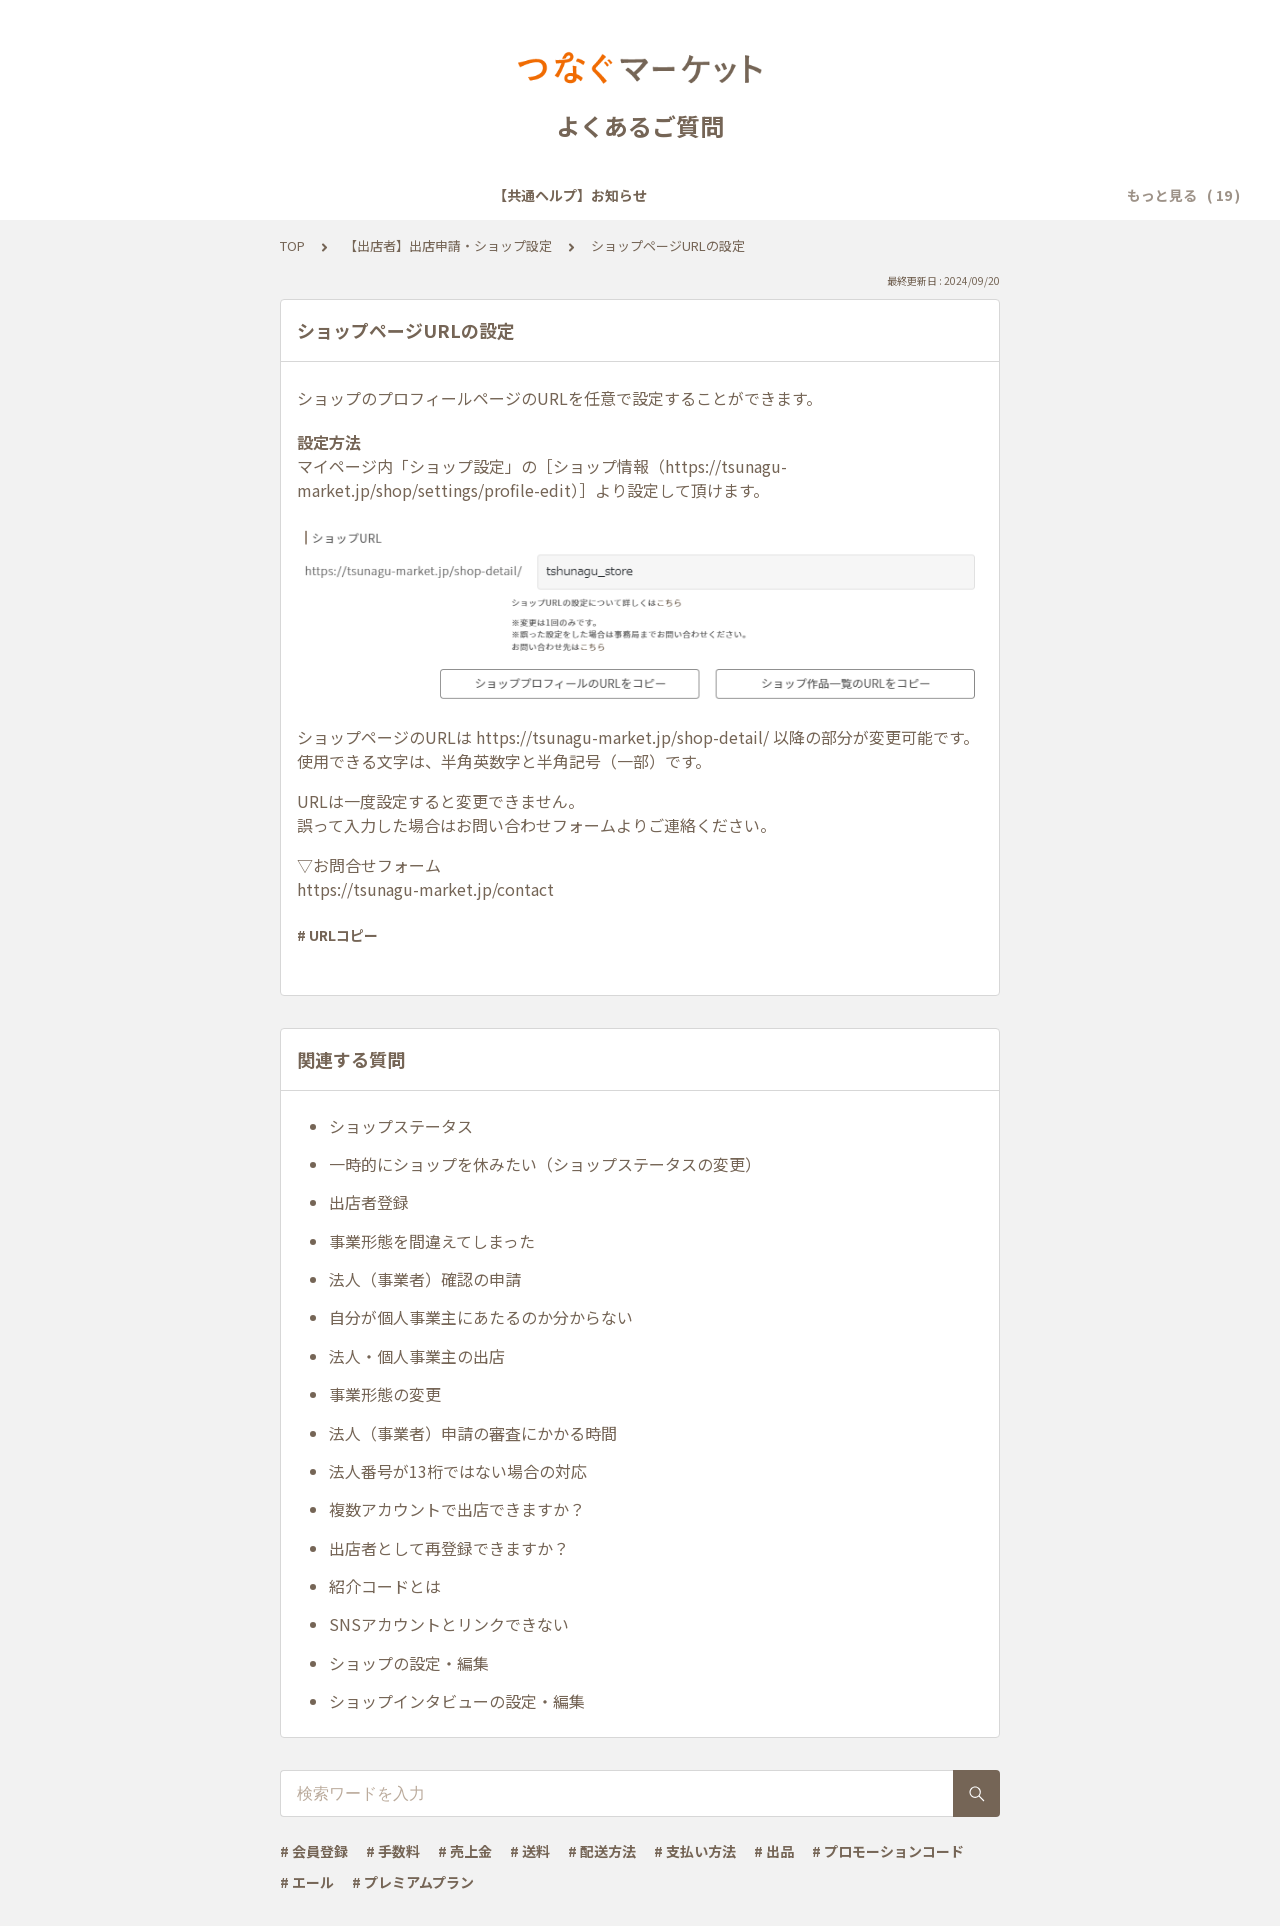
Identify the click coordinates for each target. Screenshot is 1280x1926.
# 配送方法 (602, 1851)
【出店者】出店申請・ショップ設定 (448, 245)
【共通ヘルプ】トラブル (808, 195)
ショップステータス (401, 1126)
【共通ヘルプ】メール (633, 195)
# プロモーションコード (888, 1851)
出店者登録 (369, 1202)
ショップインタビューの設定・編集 (457, 1701)
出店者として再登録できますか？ (449, 1548)
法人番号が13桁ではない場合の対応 (458, 1471)
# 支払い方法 (695, 1851)
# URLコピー (337, 935)
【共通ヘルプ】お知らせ (164, 195)
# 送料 (530, 1851)
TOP (292, 245)
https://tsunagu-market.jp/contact (425, 889)
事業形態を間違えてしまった (432, 1241)
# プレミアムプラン (413, 1882)
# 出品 (774, 1851)
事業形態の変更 (385, 1394)
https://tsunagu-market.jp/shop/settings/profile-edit (542, 478)
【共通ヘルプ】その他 (983, 195)
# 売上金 (465, 1851)
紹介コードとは (385, 1586)
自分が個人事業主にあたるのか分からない (481, 1317)
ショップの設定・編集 (409, 1663)
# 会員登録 (314, 1851)
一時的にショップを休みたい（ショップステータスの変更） (545, 1164)
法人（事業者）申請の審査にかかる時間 (473, 1433)
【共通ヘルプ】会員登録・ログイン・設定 (402, 195)
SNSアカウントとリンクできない (449, 1624)
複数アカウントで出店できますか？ (457, 1509)
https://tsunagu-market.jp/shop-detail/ (622, 737)
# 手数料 (393, 1851)
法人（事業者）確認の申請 (425, 1279)
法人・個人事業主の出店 (417, 1356)
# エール (307, 1882)
